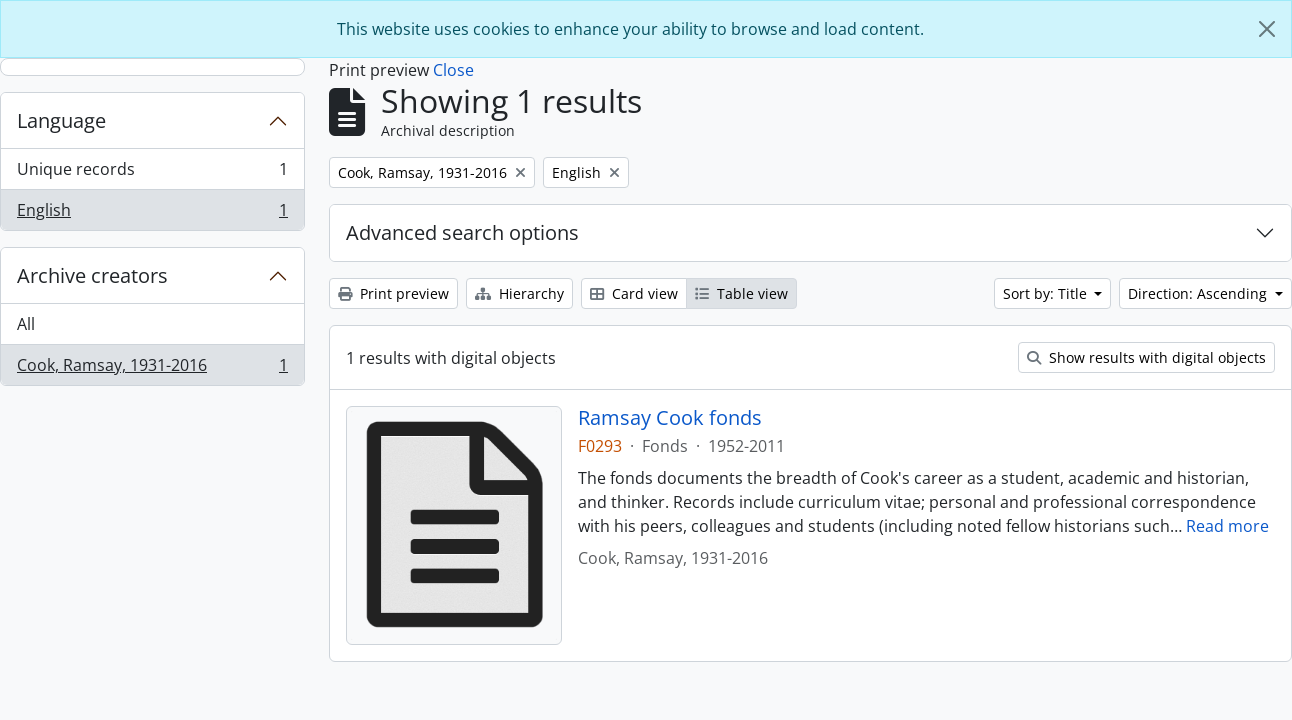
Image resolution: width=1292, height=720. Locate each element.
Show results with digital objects (1146, 357)
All (26, 324)
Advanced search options (462, 232)
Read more (1227, 526)
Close (453, 70)
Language (61, 120)
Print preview (393, 293)
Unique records (152, 173)
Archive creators (92, 275)
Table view (741, 293)
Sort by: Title (1047, 293)
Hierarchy (519, 293)
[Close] (1267, 29)
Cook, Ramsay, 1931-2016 (152, 369)
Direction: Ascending (1199, 293)
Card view (634, 293)
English (152, 214)
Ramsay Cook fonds (670, 418)
